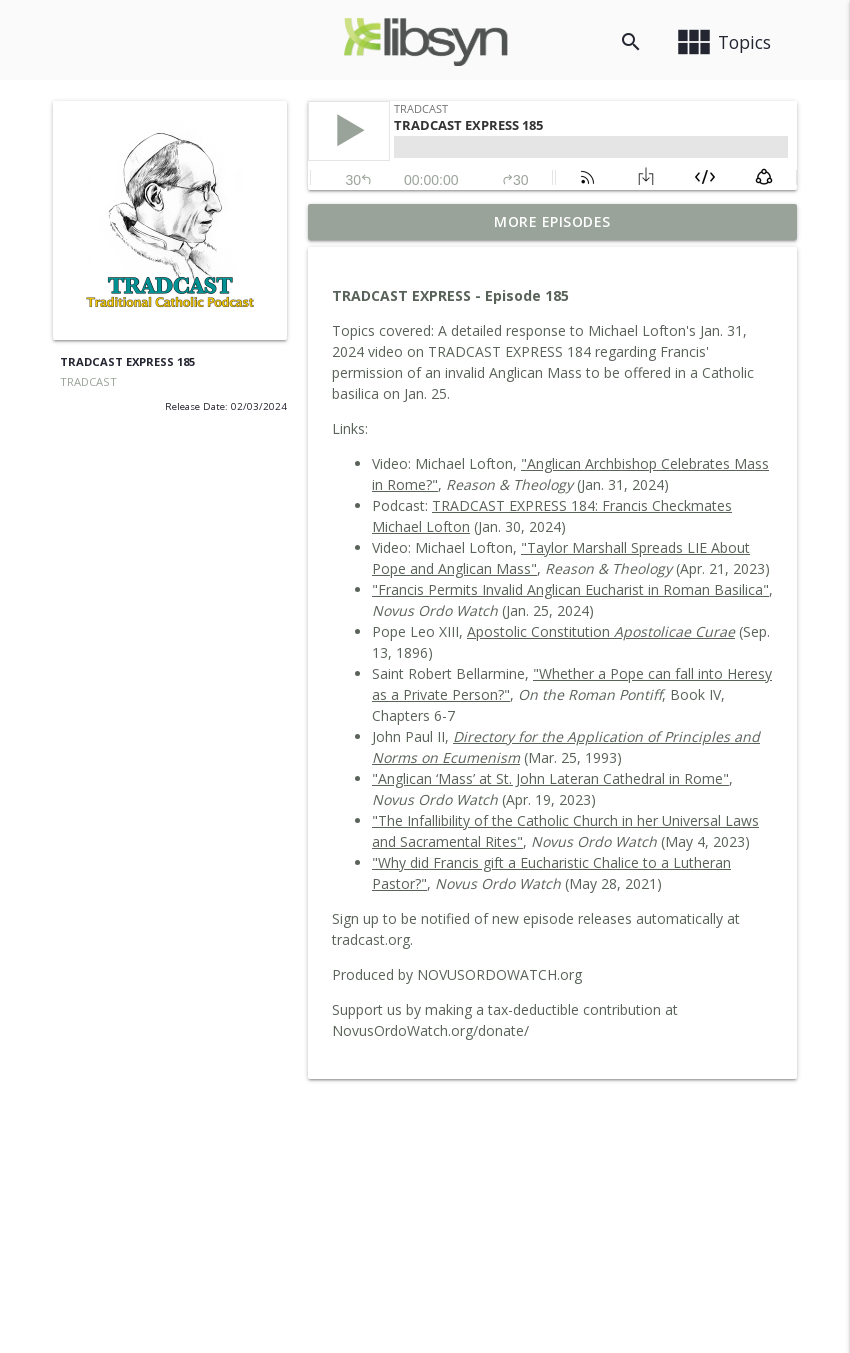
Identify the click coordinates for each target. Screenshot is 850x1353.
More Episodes (552, 221)
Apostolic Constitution (601, 631)
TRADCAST (88, 381)
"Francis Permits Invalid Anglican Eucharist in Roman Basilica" (570, 589)
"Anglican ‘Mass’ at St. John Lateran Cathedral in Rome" (550, 778)
